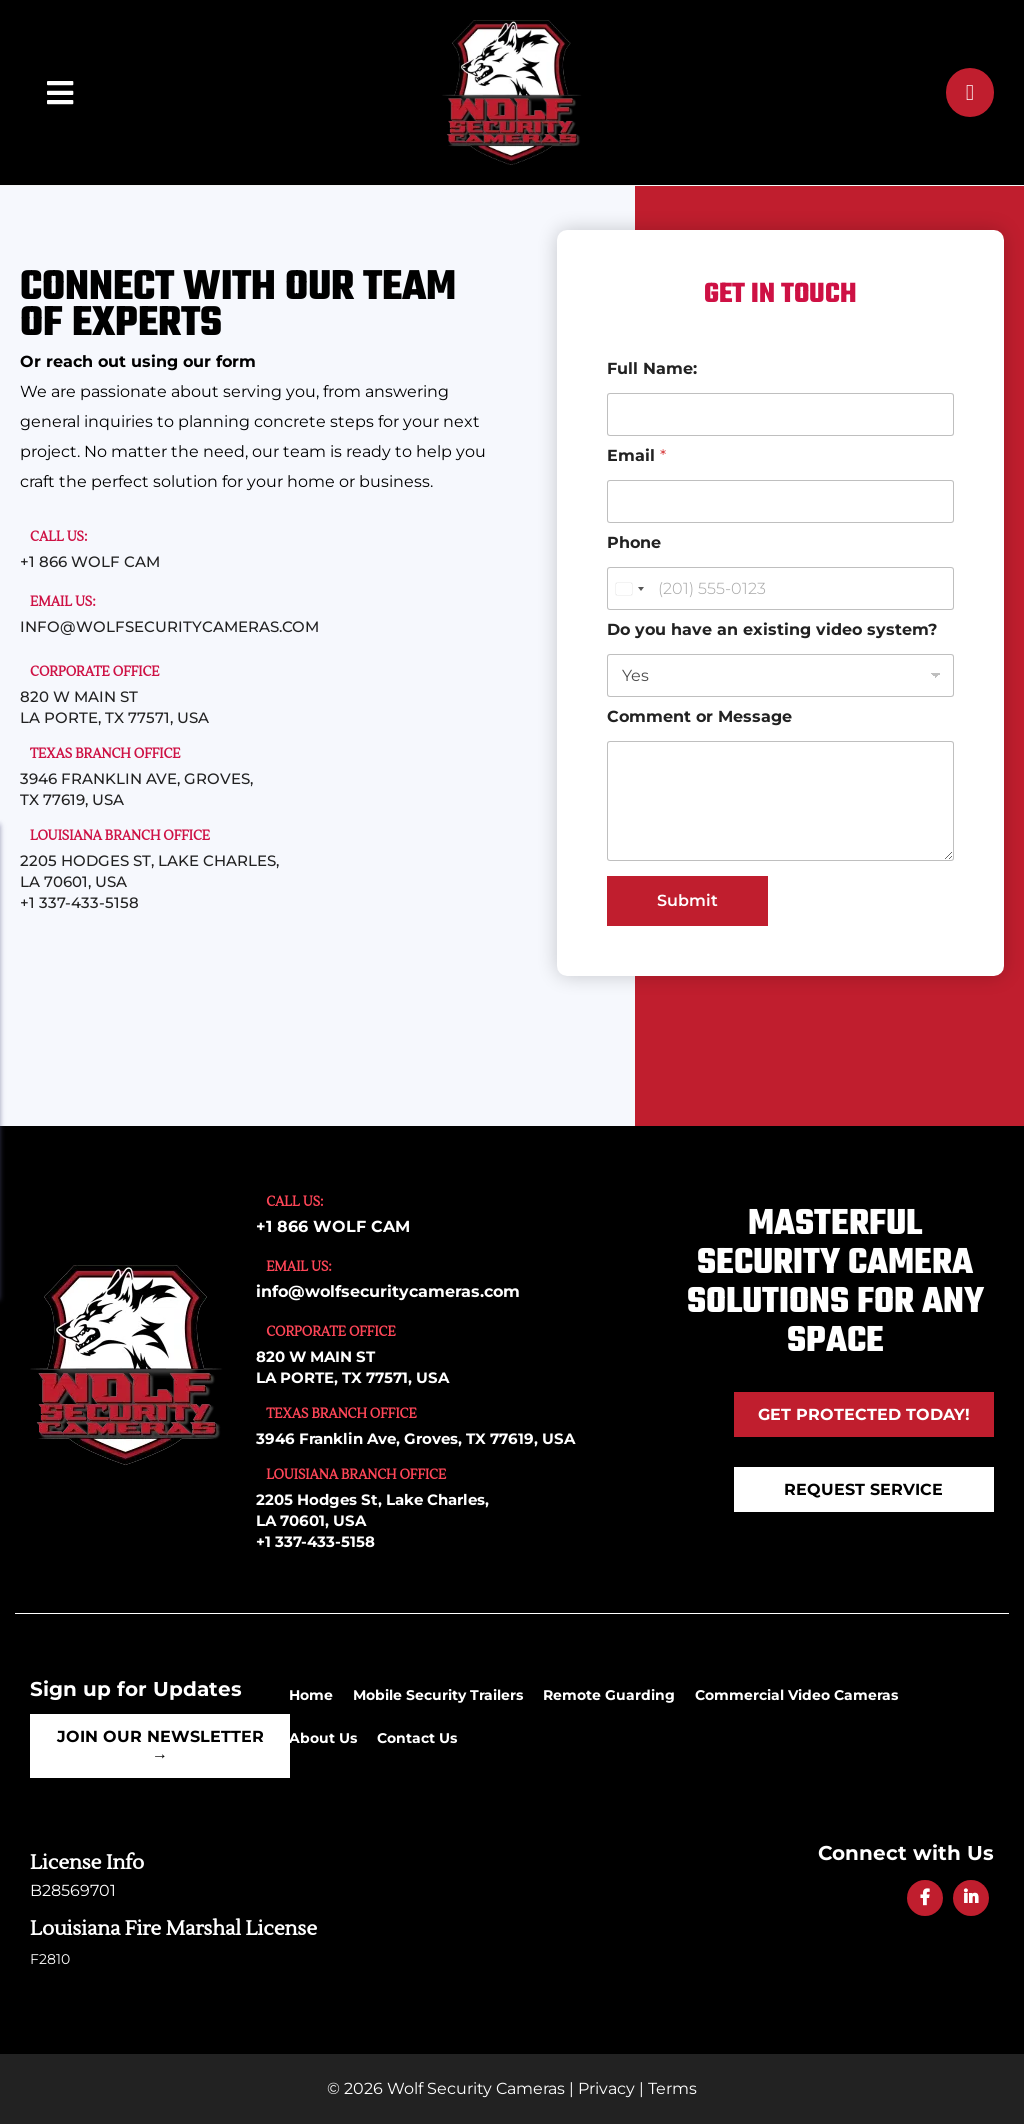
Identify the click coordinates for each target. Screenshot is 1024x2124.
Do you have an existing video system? (772, 629)
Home (311, 1695)
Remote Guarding (609, 1695)
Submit (687, 900)
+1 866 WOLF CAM (90, 561)
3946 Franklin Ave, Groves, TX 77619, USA (415, 1438)
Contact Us (417, 1738)
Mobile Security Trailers (438, 1695)
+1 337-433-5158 (79, 902)
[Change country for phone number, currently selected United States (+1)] (629, 588)
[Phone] (780, 588)
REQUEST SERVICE (863, 1489)
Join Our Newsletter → (160, 1746)
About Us (323, 1738)
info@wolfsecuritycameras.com (169, 626)
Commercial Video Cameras (796, 1695)
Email (636, 455)
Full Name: (652, 368)
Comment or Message (699, 716)
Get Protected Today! (864, 1414)
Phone (634, 542)
